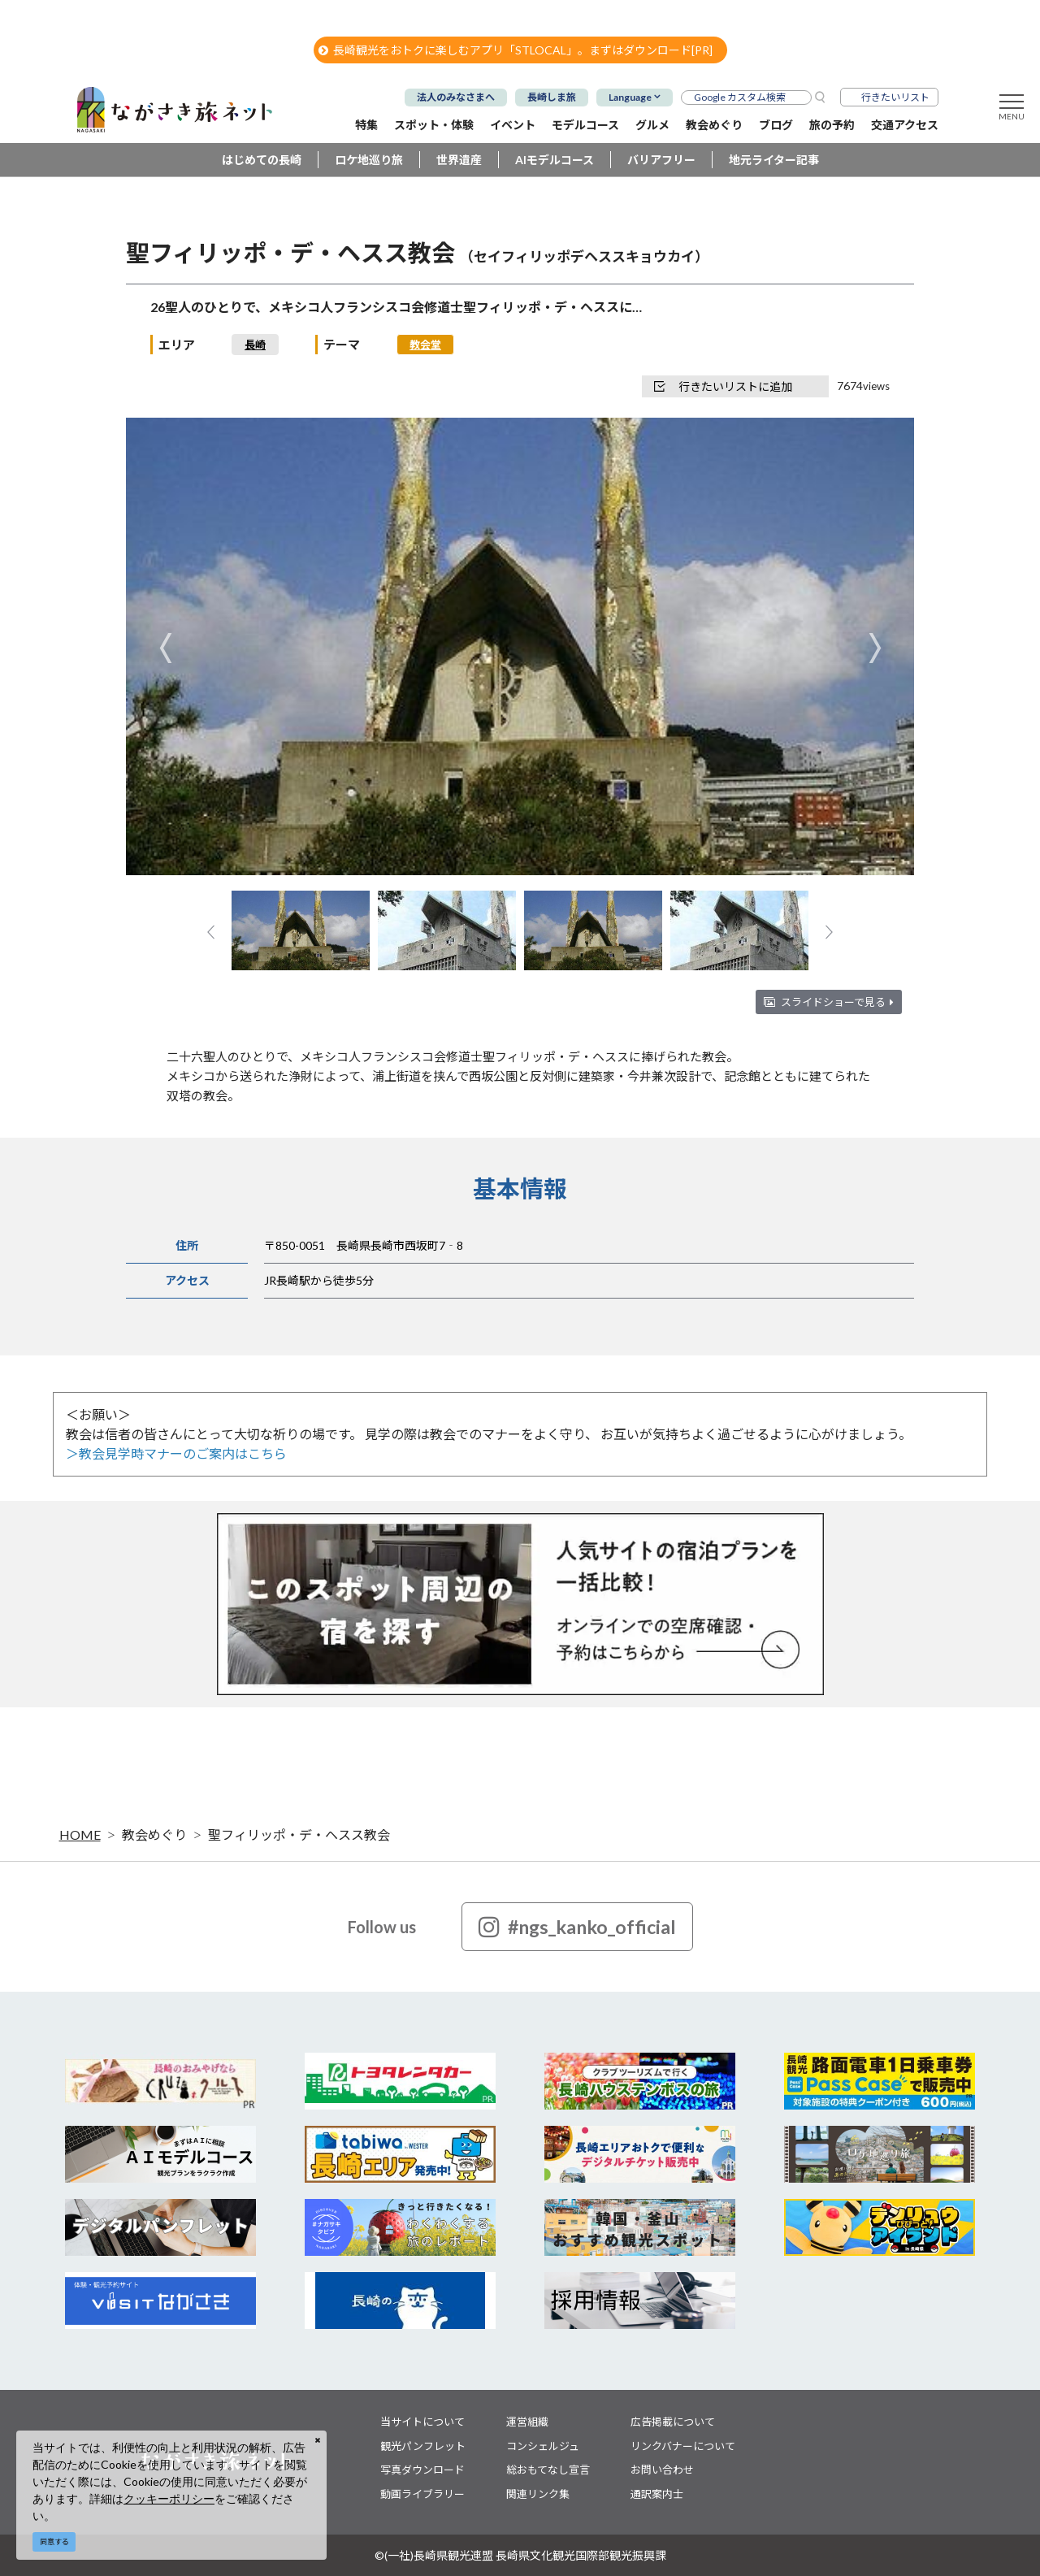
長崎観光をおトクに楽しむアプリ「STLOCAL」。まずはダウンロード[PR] (515, 50)
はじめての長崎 (261, 160)
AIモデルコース (554, 160)
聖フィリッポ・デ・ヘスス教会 (299, 1834)
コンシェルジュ (542, 2445)
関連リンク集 (538, 2493)
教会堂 (425, 344)
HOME (80, 1834)
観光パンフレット (423, 2445)
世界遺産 (459, 160)
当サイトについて (422, 2421)
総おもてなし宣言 (548, 2469)
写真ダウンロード (422, 2469)
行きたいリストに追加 (723, 386)
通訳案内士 (656, 2493)
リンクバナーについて (682, 2445)
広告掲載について (672, 2421)
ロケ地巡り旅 (369, 160)
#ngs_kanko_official (577, 1927)
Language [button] (630, 97)
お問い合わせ (662, 2469)
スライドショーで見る (837, 1001)
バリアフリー (661, 160)
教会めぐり (154, 1834)
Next (875, 648)
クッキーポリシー (169, 2498)
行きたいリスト (895, 97)
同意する (54, 2541)
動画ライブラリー (422, 2493)
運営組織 (527, 2421)
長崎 (255, 344)
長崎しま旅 (551, 97)
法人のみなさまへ (456, 97)
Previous (165, 648)
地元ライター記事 (774, 160)
